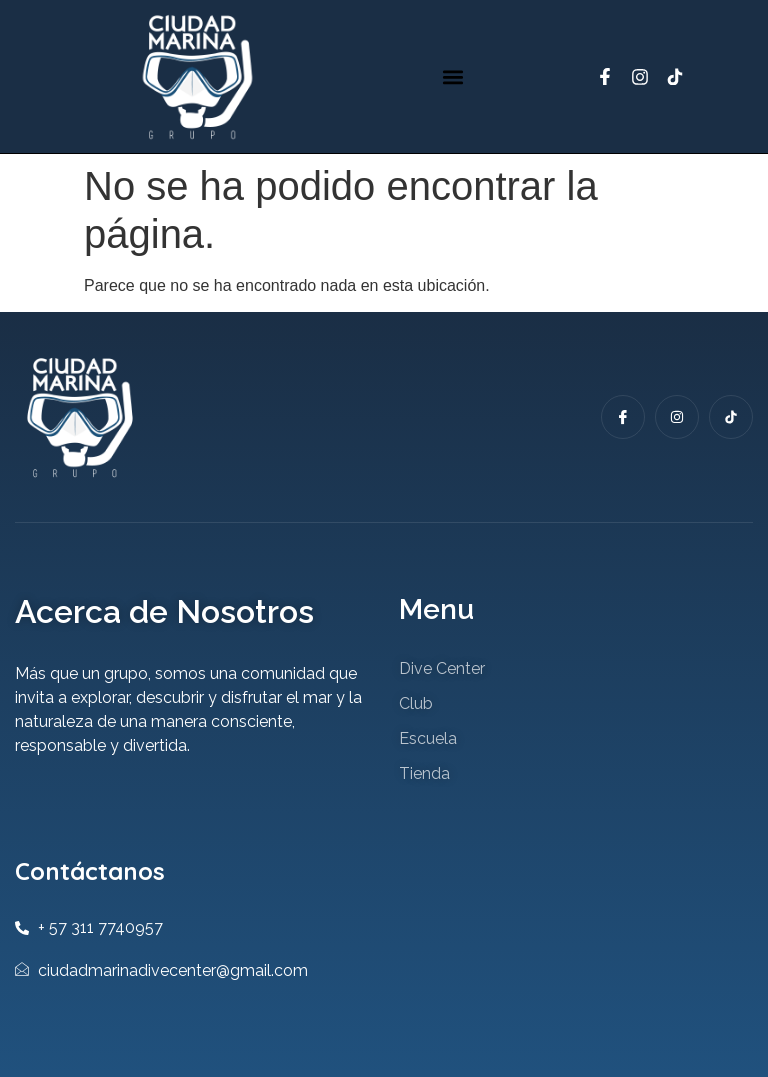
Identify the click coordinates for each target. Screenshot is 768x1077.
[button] (453, 76)
